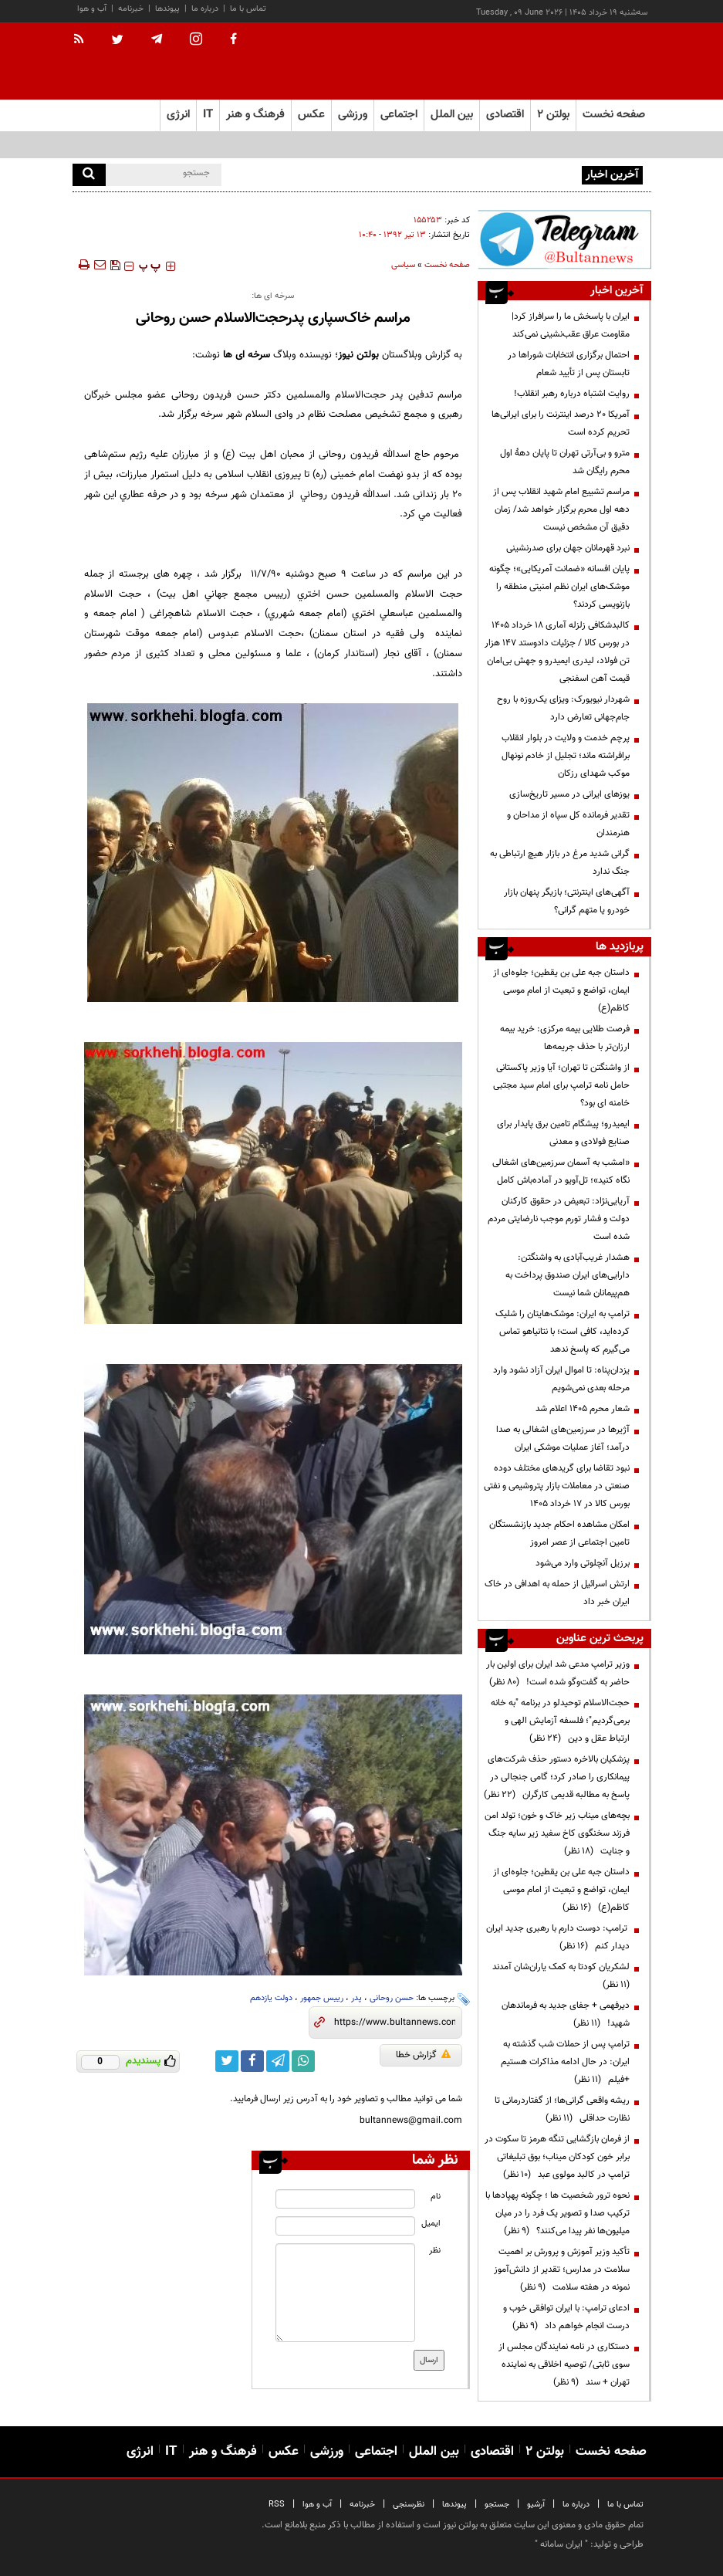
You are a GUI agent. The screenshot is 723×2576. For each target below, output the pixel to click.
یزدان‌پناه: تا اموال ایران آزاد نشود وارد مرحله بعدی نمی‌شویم (561, 1379)
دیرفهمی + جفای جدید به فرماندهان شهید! (566, 2014)
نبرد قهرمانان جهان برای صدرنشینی (568, 548)
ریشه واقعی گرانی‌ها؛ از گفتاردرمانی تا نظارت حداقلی (562, 2109)
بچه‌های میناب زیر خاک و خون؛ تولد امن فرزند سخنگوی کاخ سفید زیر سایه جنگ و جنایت (557, 1833)
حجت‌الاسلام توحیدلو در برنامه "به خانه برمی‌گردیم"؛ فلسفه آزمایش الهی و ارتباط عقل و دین (560, 1720)
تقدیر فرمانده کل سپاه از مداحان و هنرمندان (568, 824)
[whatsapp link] (303, 2061)
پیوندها (167, 8)
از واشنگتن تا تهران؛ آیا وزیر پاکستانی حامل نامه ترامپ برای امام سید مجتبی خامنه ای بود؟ (561, 1085)
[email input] (345, 2226)
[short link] (395, 2022)
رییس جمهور (321, 1998)
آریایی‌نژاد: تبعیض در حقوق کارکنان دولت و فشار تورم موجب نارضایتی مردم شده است (559, 1219)
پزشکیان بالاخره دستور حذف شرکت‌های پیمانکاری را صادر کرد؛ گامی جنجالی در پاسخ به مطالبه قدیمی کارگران (557, 1777)
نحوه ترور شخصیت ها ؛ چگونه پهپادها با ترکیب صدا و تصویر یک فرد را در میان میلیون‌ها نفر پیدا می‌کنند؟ (557, 2213)
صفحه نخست (614, 115)
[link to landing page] (574, 61)
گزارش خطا (423, 2055)
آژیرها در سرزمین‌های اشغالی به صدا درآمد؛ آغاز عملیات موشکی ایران (563, 1438)
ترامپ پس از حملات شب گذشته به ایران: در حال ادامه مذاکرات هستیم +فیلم (565, 2062)
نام (436, 2196)
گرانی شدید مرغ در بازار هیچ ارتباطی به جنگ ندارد (560, 862)
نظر (435, 2250)
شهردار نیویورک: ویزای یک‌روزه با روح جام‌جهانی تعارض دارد (563, 708)
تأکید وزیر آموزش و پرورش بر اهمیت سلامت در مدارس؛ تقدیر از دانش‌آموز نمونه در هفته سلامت (562, 2269)
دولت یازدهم (271, 1998)
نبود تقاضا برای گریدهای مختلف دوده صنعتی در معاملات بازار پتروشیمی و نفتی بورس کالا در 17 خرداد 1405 (557, 1486)
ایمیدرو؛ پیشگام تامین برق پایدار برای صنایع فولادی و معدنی (563, 1133)
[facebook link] (252, 2061)
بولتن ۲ (553, 115)
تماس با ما (248, 8)
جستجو (497, 2504)
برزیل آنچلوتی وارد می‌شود (582, 1563)
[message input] (345, 2292)
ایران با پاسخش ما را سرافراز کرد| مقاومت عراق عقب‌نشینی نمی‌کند (459, 174)
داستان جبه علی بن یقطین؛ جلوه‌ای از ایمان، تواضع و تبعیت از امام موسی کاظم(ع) (561, 990)
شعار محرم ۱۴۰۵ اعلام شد (582, 1409)
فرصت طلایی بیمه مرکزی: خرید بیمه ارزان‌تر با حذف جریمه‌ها (565, 1038)
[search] (89, 175)
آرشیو (536, 2504)
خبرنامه (131, 8)
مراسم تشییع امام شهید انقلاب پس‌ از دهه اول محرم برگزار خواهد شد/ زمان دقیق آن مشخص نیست (561, 509)
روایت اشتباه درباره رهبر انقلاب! (572, 394)
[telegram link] (277, 2061)
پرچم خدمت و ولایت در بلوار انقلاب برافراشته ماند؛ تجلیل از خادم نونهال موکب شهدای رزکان (566, 755)
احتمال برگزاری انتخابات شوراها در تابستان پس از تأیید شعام (569, 364)
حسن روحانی (392, 1998)
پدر (356, 1998)
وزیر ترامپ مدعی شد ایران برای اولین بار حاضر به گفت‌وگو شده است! (558, 1673)
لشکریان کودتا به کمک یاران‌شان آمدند (559, 1976)
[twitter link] (226, 2061)
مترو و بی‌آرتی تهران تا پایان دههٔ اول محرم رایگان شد (565, 462)
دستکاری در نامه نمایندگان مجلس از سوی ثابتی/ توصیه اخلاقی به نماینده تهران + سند (564, 2364)
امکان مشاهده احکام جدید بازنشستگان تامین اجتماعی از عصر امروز (559, 1533)
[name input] (345, 2199)
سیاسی (403, 265)
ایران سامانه (561, 2544)
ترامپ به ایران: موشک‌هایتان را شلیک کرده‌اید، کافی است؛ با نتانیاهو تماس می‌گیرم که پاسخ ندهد (562, 1331)
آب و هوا (91, 8)
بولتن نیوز (358, 355)
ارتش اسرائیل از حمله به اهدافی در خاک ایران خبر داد (557, 1593)
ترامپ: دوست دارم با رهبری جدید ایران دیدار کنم (558, 1937)
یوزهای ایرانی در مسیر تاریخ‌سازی (569, 794)
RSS (277, 2504)
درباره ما (204, 8)
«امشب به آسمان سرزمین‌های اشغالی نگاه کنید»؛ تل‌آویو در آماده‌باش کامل (561, 1171)
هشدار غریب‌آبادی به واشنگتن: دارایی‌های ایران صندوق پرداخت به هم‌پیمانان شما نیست (567, 1275)
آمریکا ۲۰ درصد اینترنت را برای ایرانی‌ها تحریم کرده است (561, 423)
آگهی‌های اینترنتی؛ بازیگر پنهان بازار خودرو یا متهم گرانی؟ (567, 901)
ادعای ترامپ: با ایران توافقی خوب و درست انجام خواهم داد (566, 2317)
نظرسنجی (408, 2504)
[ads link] (564, 239)
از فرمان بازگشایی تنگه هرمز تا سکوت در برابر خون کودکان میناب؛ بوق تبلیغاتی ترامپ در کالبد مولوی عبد (557, 2157)
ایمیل (431, 2223)
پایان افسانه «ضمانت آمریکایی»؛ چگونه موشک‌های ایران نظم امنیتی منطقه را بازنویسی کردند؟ (559, 586)
